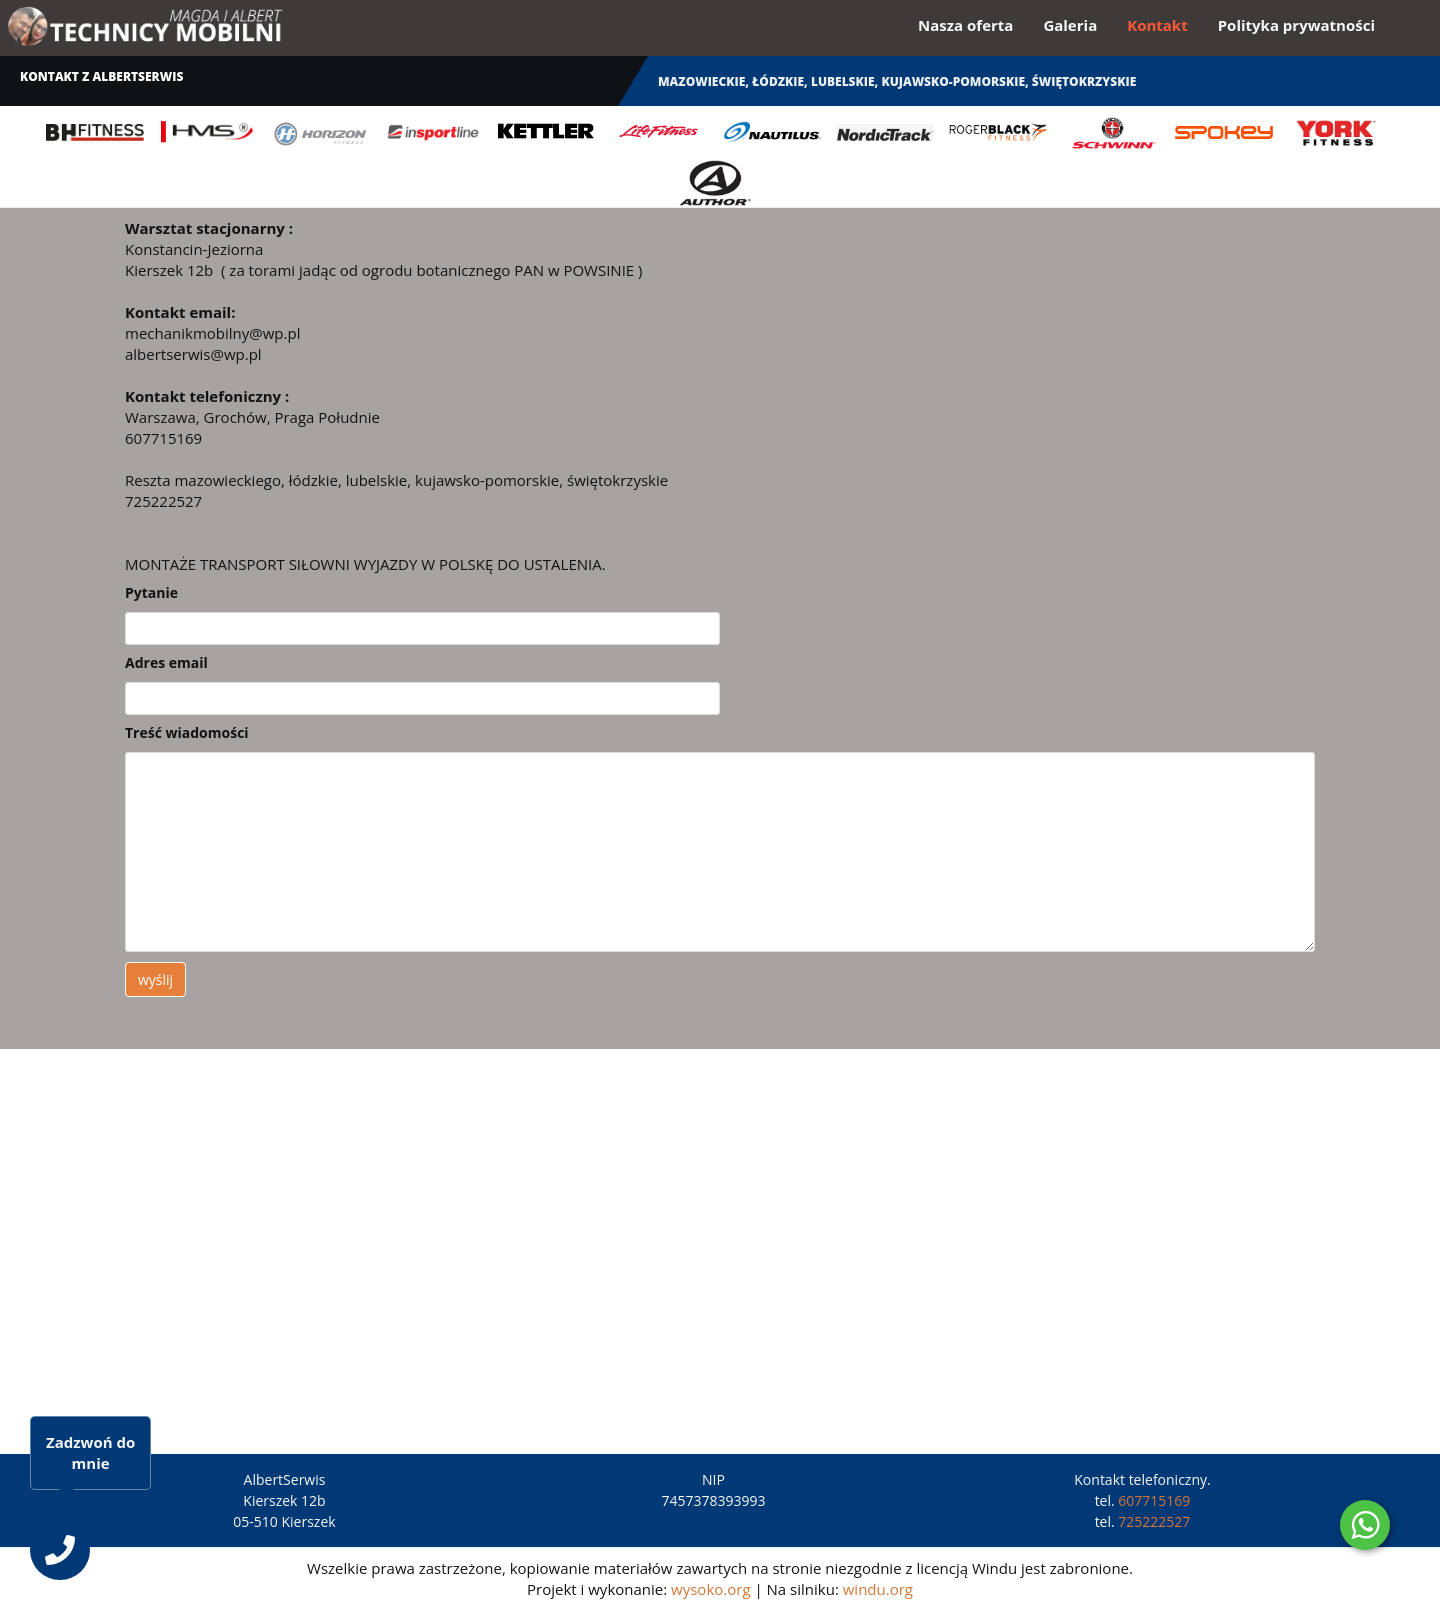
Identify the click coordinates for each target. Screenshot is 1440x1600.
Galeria (1070, 25)
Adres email (166, 662)
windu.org (878, 1589)
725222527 (1154, 1521)
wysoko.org (710, 1589)
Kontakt (1157, 25)
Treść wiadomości (187, 732)
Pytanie (151, 592)
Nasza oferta (965, 25)
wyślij (155, 979)
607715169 (1154, 1500)
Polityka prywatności (1296, 25)
